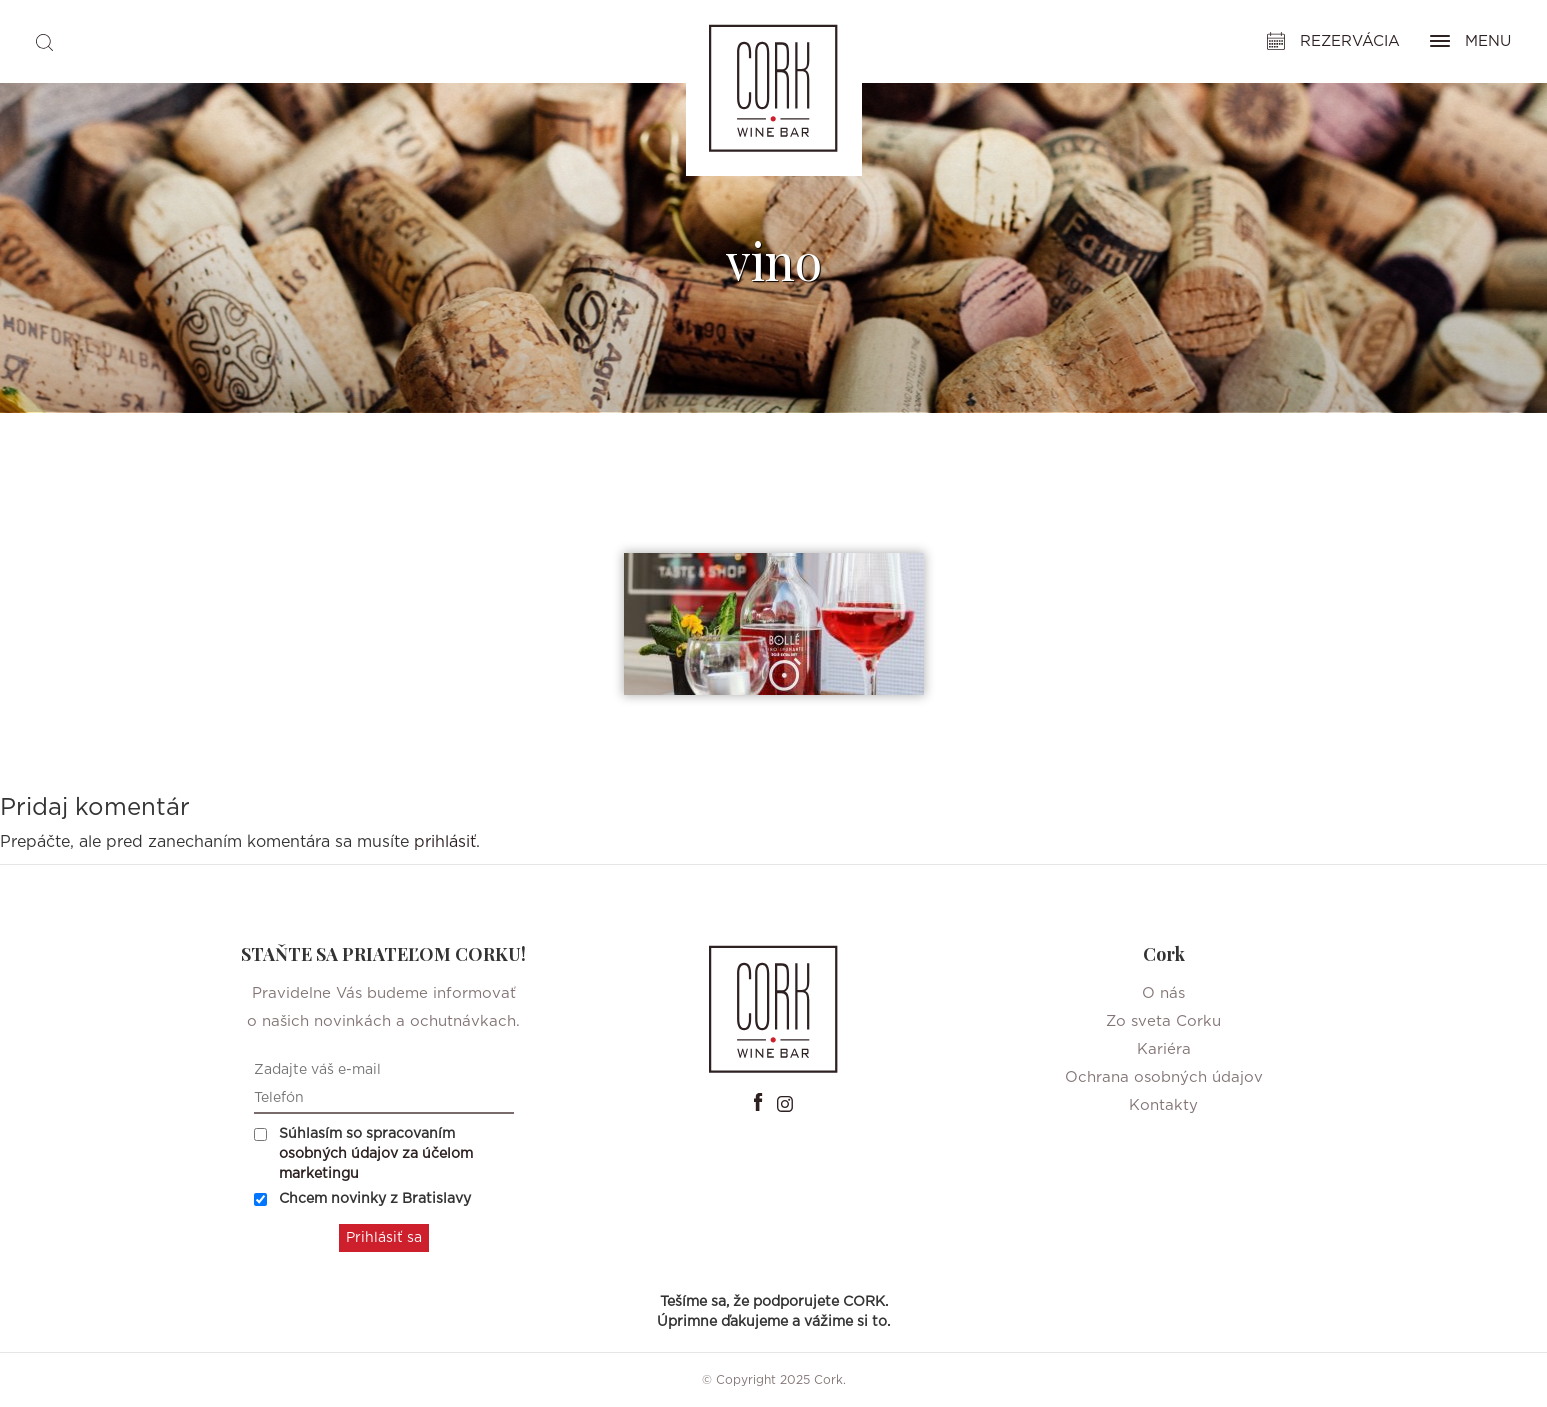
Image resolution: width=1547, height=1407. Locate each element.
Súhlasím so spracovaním (363, 1154)
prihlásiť (445, 842)
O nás (1163, 993)
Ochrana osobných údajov (1164, 1077)
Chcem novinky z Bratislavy (362, 1199)
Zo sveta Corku (1163, 1021)
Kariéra (1164, 1049)
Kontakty (1163, 1105)
